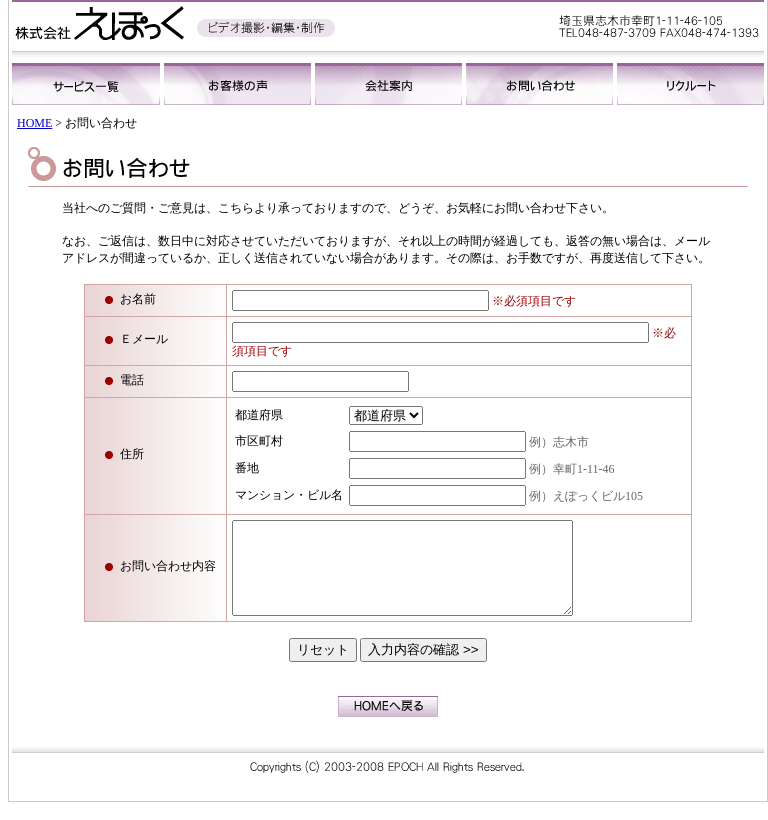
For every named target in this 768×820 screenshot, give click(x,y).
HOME (34, 123)
